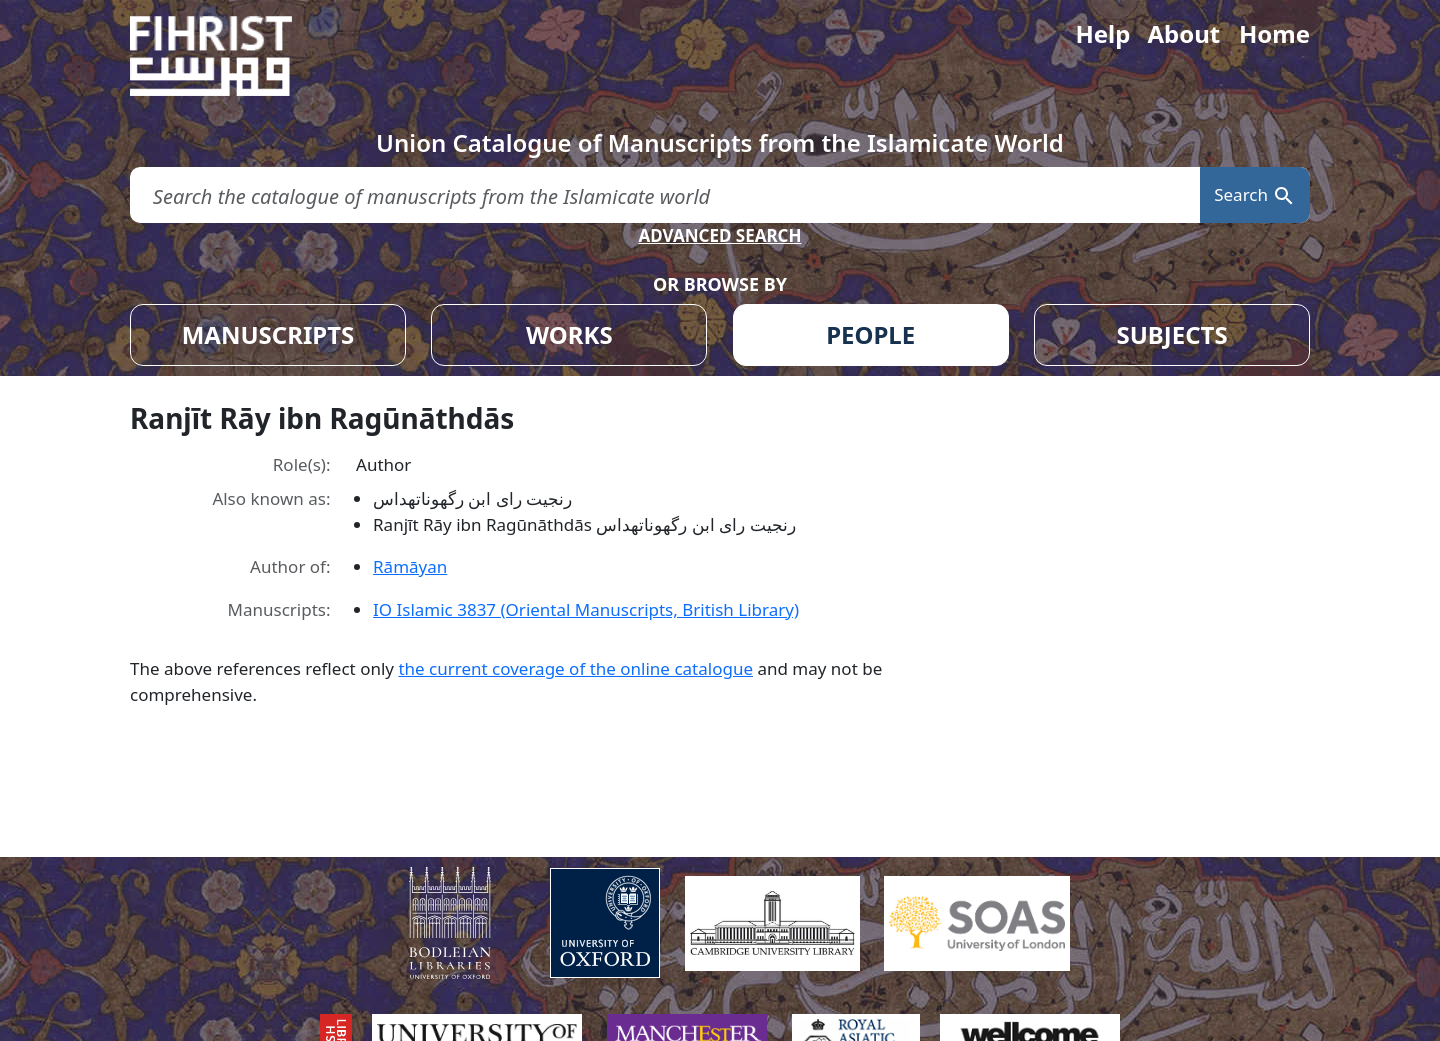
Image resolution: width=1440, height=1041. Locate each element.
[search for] (665, 195)
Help (1102, 33)
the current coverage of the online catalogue (575, 668)
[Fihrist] (230, 56)
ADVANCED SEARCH (719, 235)
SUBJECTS (1171, 334)
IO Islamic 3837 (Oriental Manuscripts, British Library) (586, 609)
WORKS (569, 334)
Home (1274, 33)
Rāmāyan (410, 566)
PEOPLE (870, 334)
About (1183, 33)
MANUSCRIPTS (268, 334)
